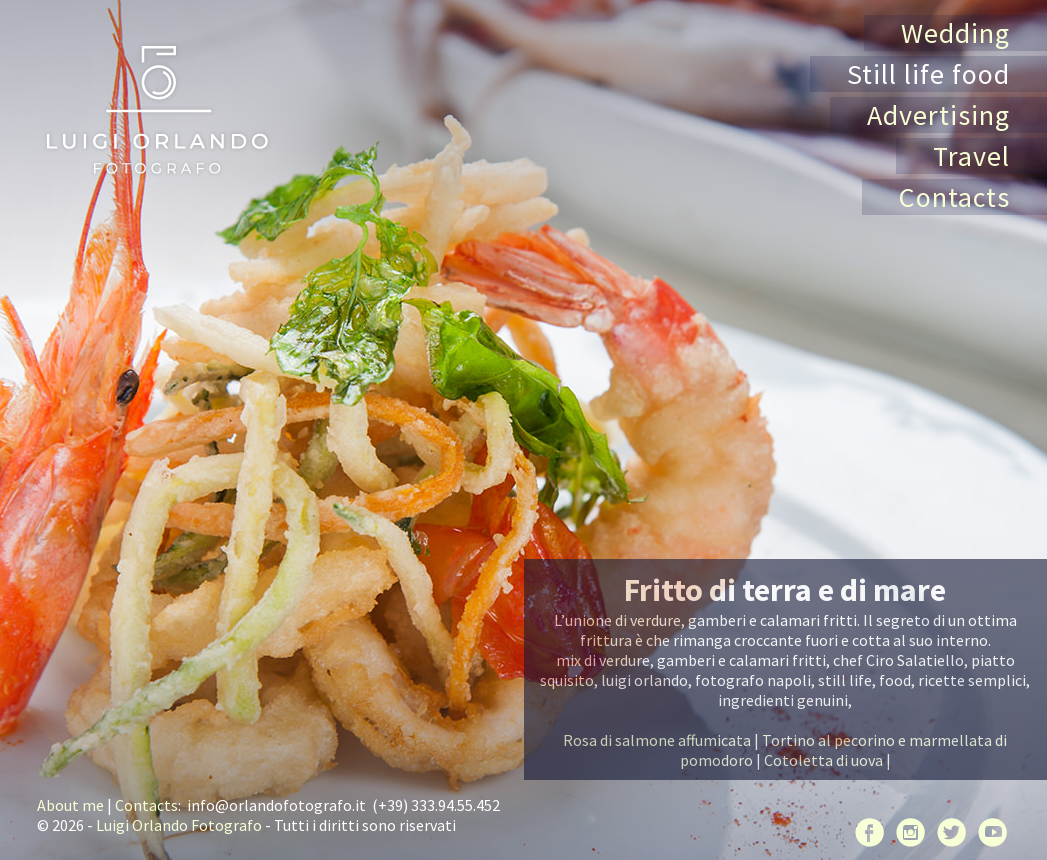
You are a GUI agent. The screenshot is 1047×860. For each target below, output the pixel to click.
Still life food (928, 74)
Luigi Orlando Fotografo (179, 825)
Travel (971, 156)
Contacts (954, 197)
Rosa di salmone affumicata (657, 740)
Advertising (938, 115)
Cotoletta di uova (823, 760)
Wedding (955, 33)
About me (70, 805)
